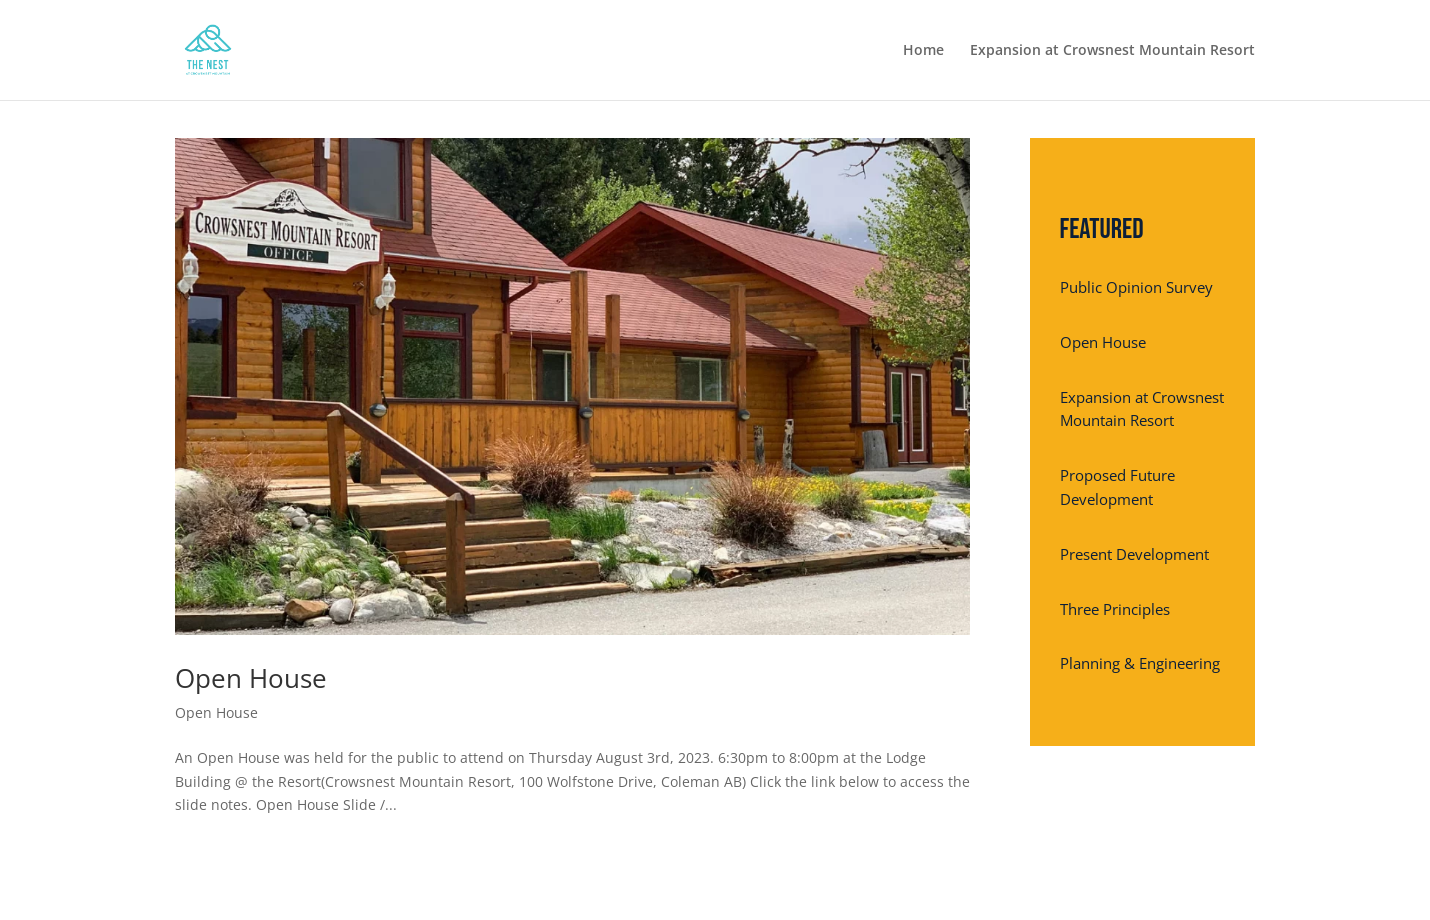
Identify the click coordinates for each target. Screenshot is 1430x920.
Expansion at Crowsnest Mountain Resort (1112, 51)
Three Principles (1115, 609)
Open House (251, 678)
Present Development (1134, 554)
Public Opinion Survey (1136, 287)
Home (923, 51)
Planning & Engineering (1140, 663)
